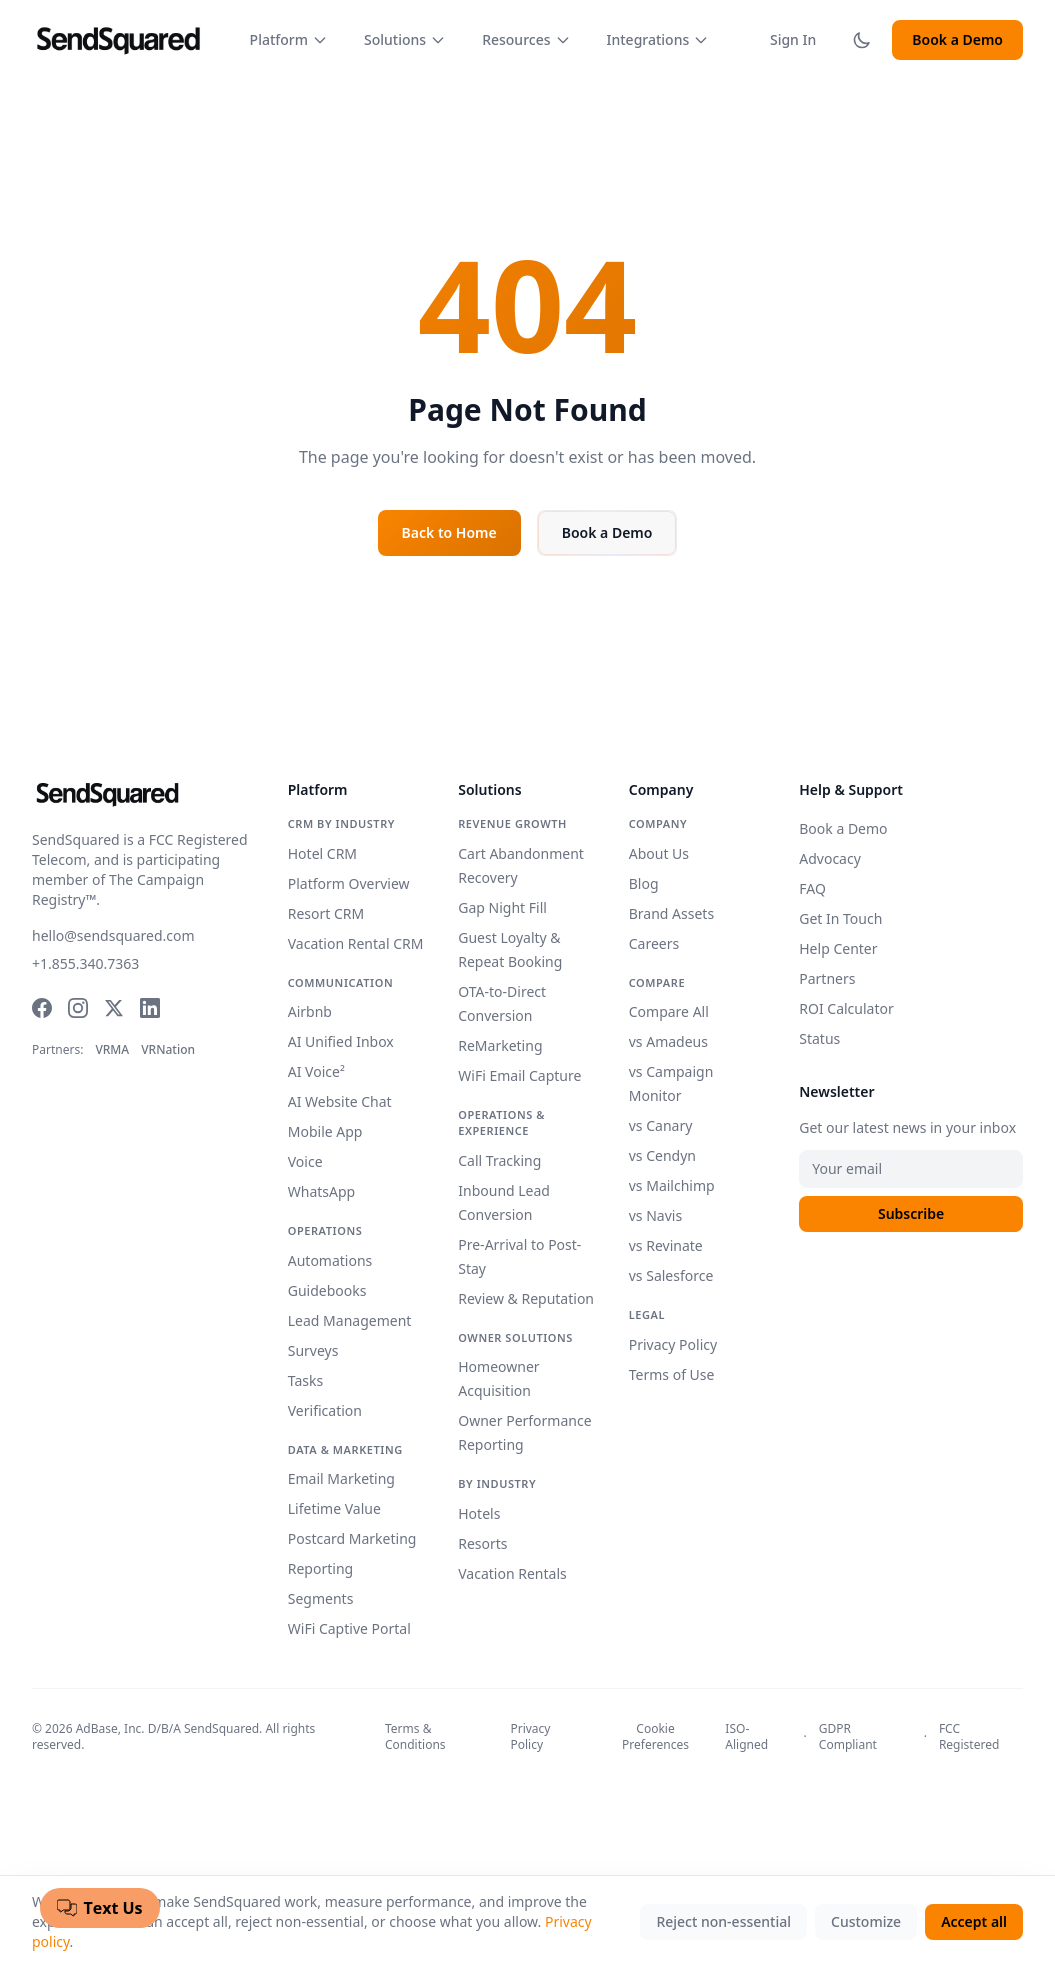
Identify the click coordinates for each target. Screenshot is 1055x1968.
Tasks (305, 1380)
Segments (321, 1598)
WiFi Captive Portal (349, 1628)
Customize (866, 1921)
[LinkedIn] (150, 1008)
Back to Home (449, 532)
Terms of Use (672, 1374)
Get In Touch (840, 918)
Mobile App (325, 1131)
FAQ (812, 888)
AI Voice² (316, 1071)
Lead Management (350, 1320)
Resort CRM (326, 913)
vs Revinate (666, 1245)
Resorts (482, 1543)
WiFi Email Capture (519, 1075)
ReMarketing (500, 1045)
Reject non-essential (723, 1921)
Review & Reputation (526, 1298)
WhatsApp (321, 1191)
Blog (644, 883)
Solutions (405, 39)
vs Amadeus (668, 1041)
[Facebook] (42, 1008)
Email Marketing (341, 1478)
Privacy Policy (673, 1344)
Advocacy (830, 858)
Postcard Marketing (352, 1538)
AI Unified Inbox (341, 1041)
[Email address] (911, 1169)
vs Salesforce (671, 1275)
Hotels (479, 1513)
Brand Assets (671, 913)
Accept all (974, 1921)
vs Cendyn (662, 1155)
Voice (305, 1161)
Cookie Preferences (655, 1737)
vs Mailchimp (672, 1185)
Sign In (793, 39)
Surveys (313, 1350)
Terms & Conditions (415, 1737)
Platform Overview (349, 883)
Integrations (658, 39)
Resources (526, 39)
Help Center (838, 948)
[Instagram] (78, 1008)
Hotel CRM (322, 853)
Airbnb (310, 1011)
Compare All (669, 1011)
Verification (325, 1410)
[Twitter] (114, 1008)
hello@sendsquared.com (113, 935)
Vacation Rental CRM (356, 943)
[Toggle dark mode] (862, 40)
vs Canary (661, 1125)
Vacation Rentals (512, 1573)
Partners (827, 978)
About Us (659, 853)
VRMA (112, 1050)
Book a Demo (957, 39)
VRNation (168, 1050)
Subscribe (911, 1213)
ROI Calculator (846, 1008)
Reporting (320, 1568)
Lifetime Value (334, 1508)
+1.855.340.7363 (85, 963)
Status (819, 1038)
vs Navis (655, 1215)
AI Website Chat (340, 1101)
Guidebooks (327, 1290)
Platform (289, 39)
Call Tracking (499, 1160)
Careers (654, 943)
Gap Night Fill (502, 907)
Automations (330, 1260)
